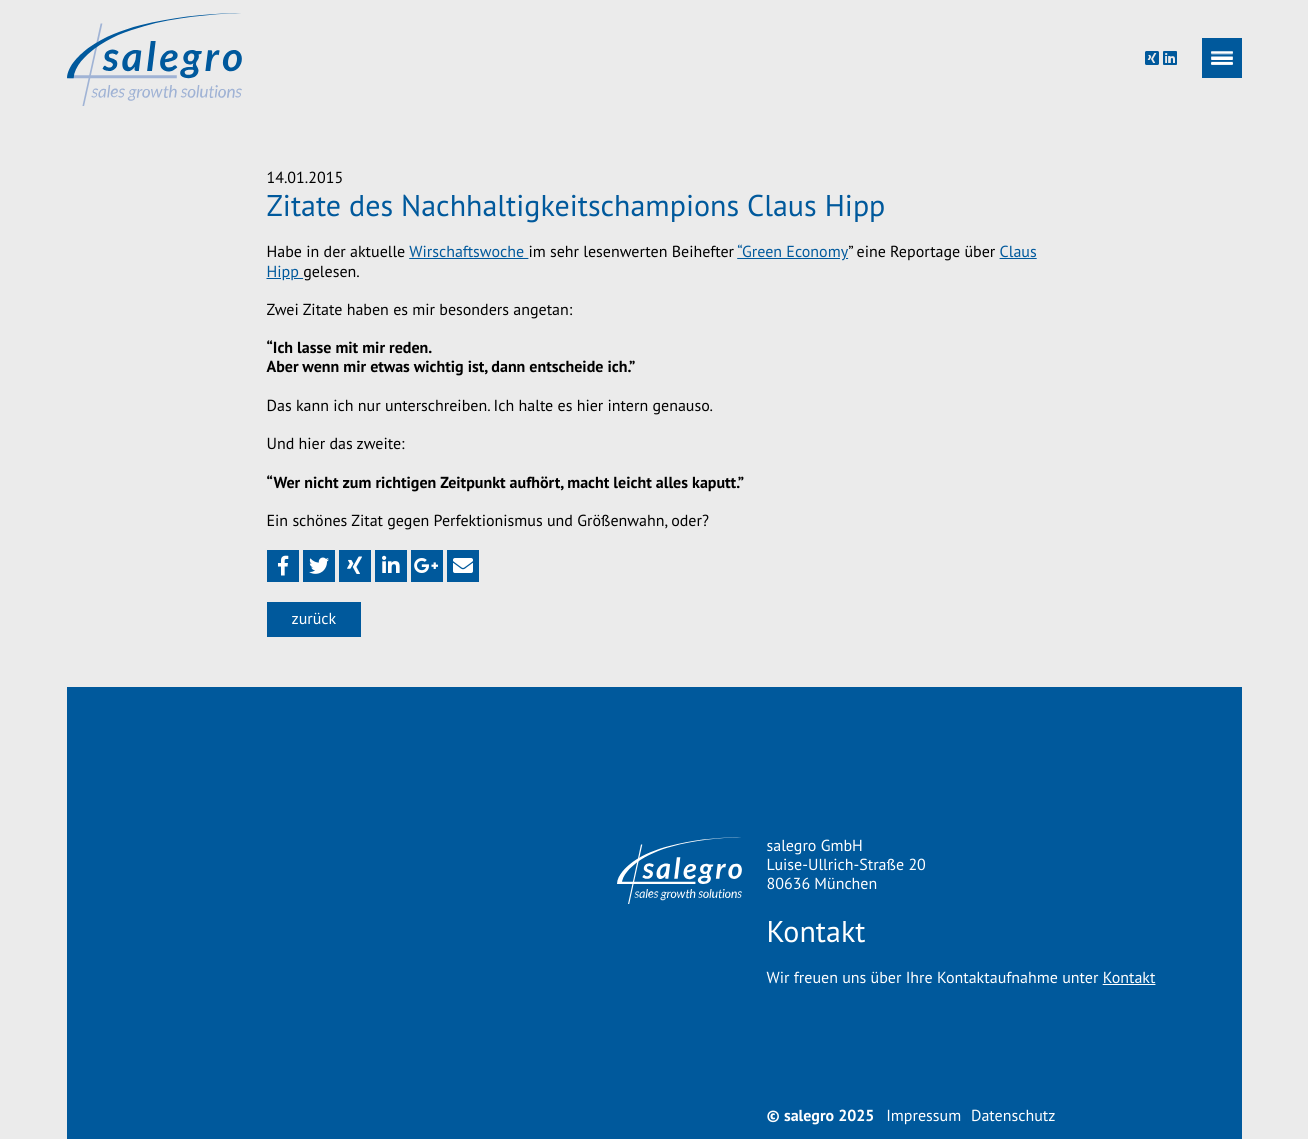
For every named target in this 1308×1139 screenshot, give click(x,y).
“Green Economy (792, 252)
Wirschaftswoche (468, 252)
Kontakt (1129, 978)
